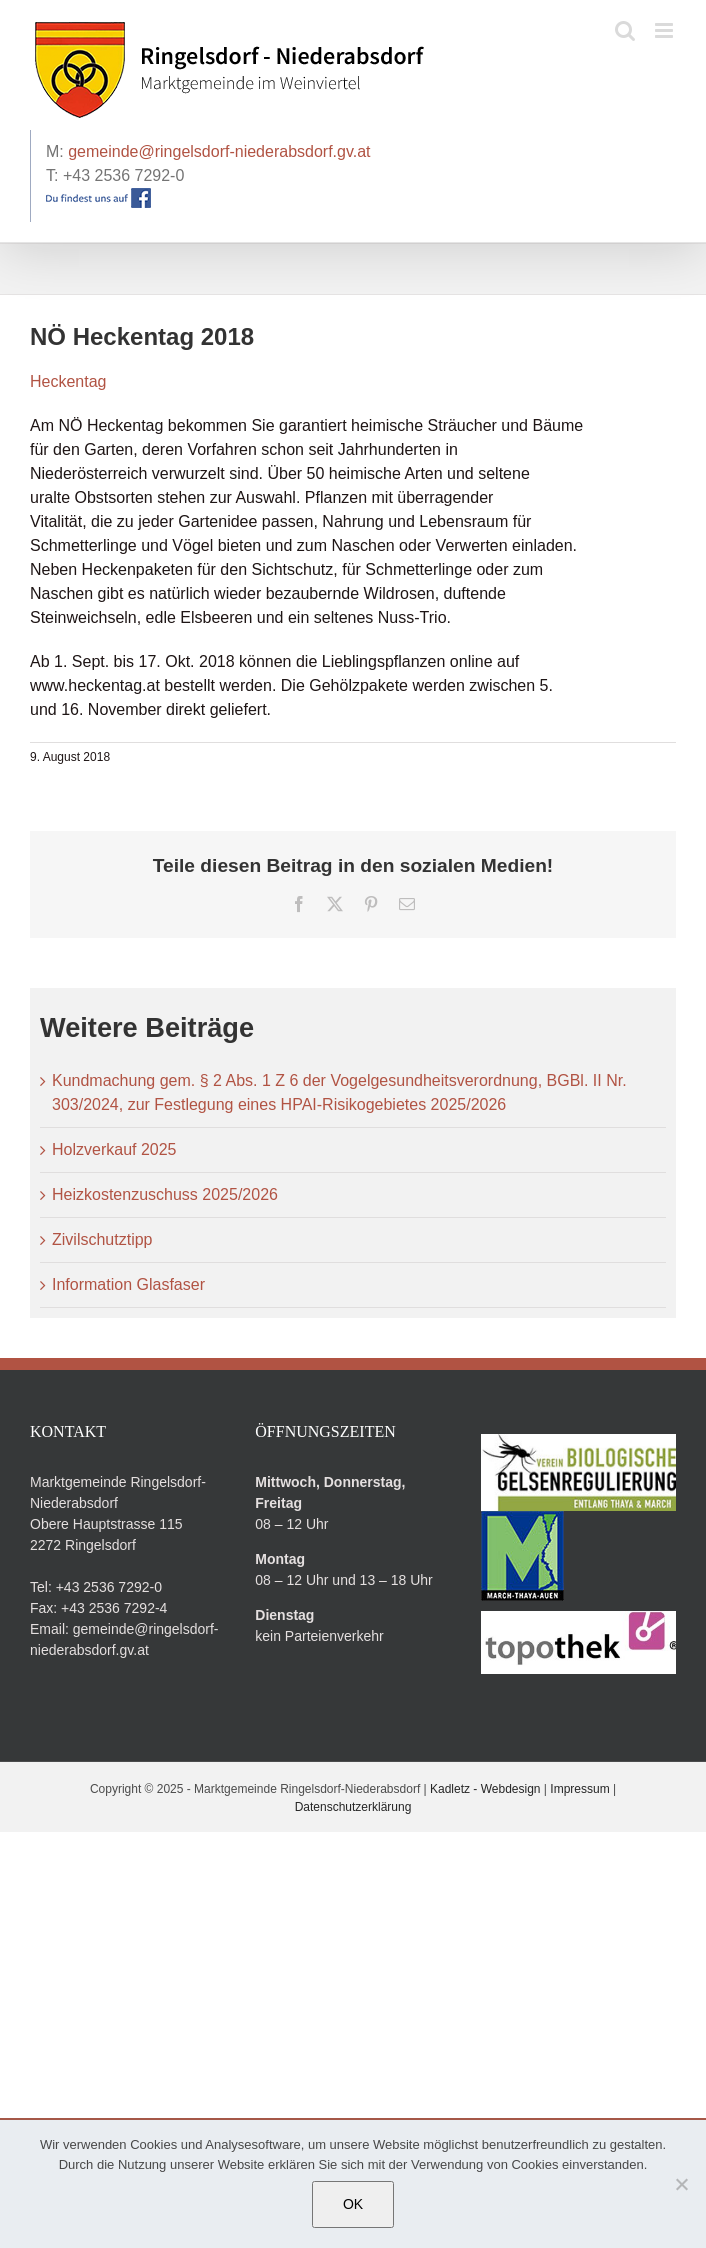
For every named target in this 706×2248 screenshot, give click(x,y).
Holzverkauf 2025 (114, 1149)
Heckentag (68, 381)
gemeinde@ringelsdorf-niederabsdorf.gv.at (219, 151)
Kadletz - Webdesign (485, 1789)
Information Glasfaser (128, 1284)
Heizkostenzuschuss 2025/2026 (165, 1194)
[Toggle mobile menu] (665, 30)
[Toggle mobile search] (625, 30)
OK (353, 2204)
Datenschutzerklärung (353, 1807)
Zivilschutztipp (102, 1239)
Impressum (579, 1789)
